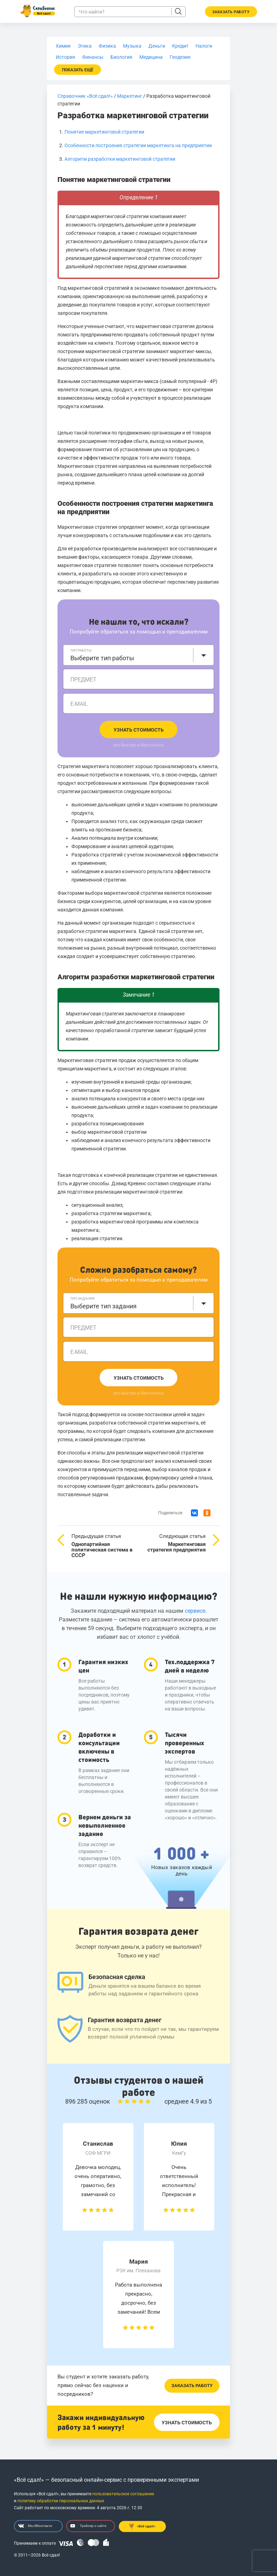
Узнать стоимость (139, 730)
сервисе (195, 1611)
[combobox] (138, 655)
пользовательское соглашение (123, 2493)
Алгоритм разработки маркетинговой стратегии (119, 159)
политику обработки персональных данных (60, 2500)
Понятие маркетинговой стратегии (104, 132)
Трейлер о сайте (88, 2526)
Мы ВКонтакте (35, 2526)
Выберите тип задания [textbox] (103, 1306)
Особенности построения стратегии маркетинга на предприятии (138, 145)
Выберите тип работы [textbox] (102, 658)
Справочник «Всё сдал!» (85, 96)
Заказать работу (192, 2385)
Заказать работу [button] (231, 12)
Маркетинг (129, 96)
